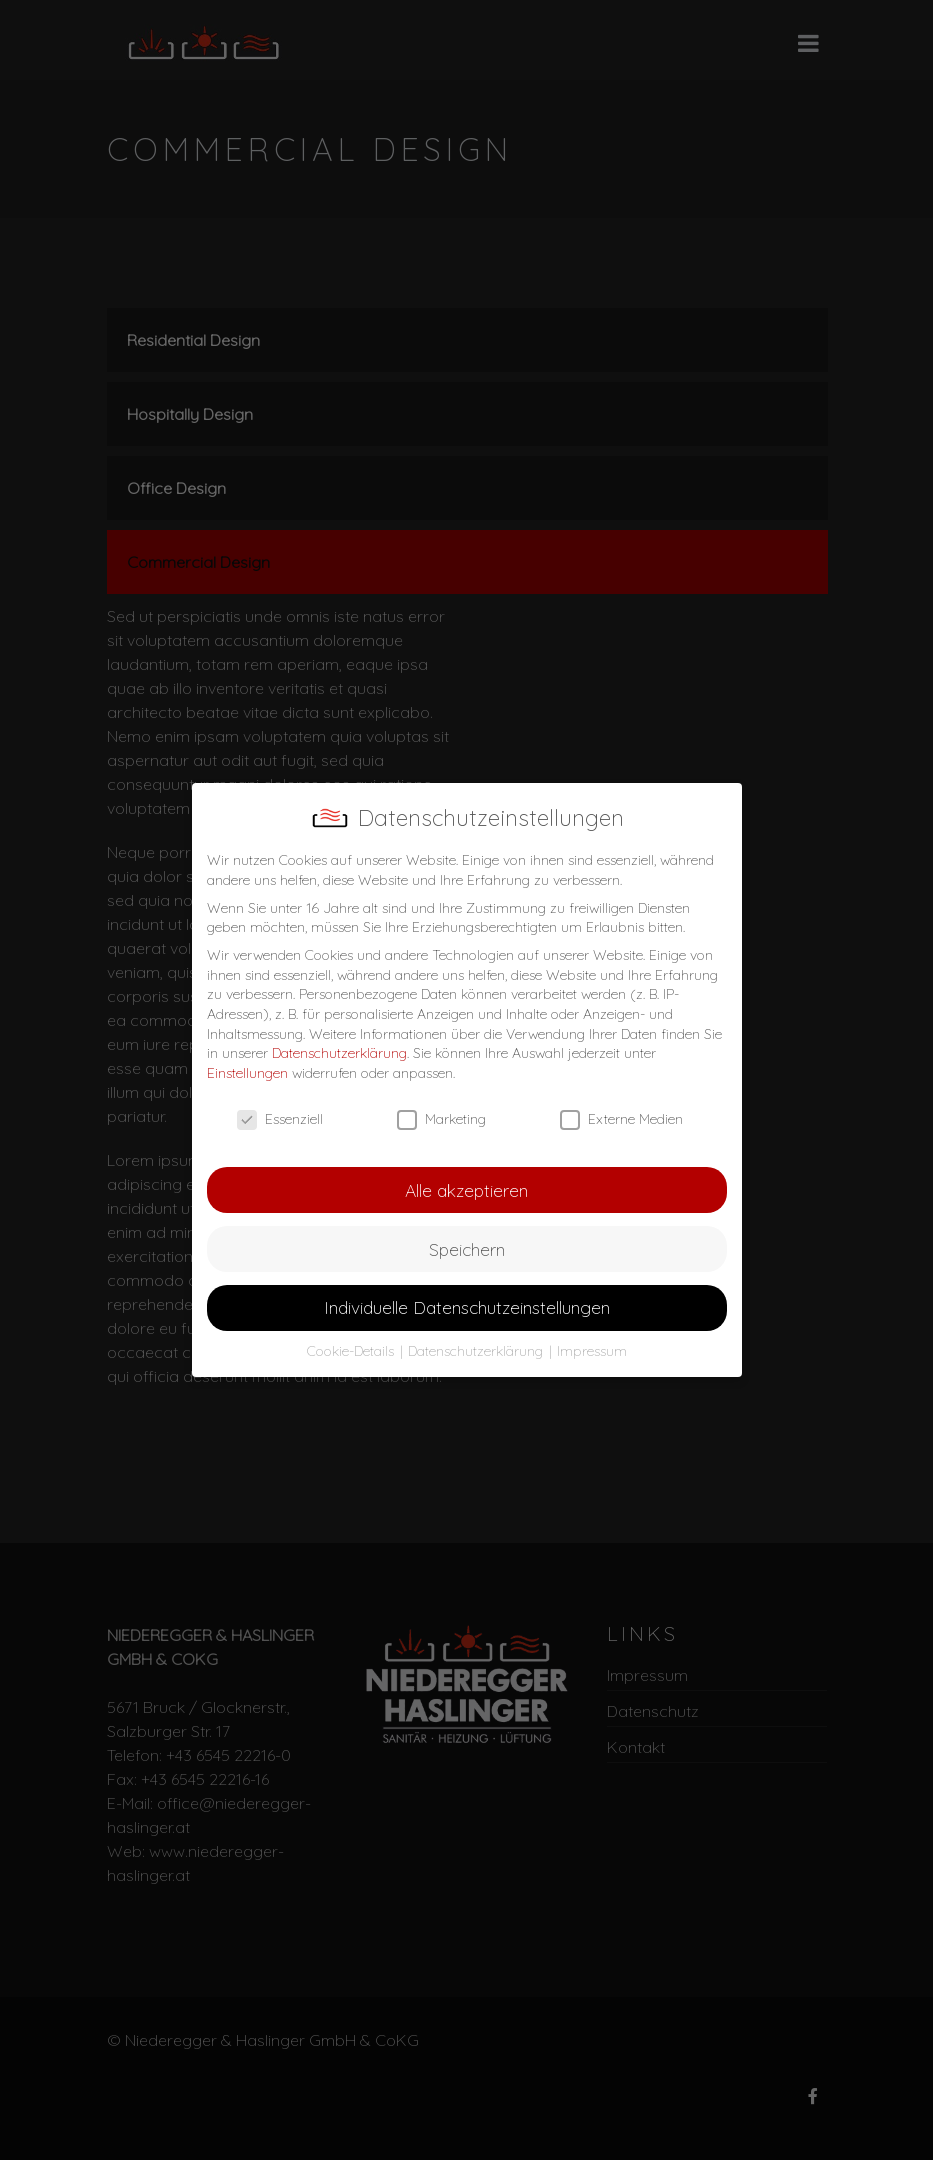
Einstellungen (247, 1073)
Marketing (441, 1119)
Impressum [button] (592, 1351)
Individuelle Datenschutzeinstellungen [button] (467, 1307)
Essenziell (280, 1119)
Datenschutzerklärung (339, 1053)
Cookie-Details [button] (352, 1351)
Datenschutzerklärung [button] (477, 1351)
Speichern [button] (467, 1249)
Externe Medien (621, 1119)
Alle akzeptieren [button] (466, 1190)
